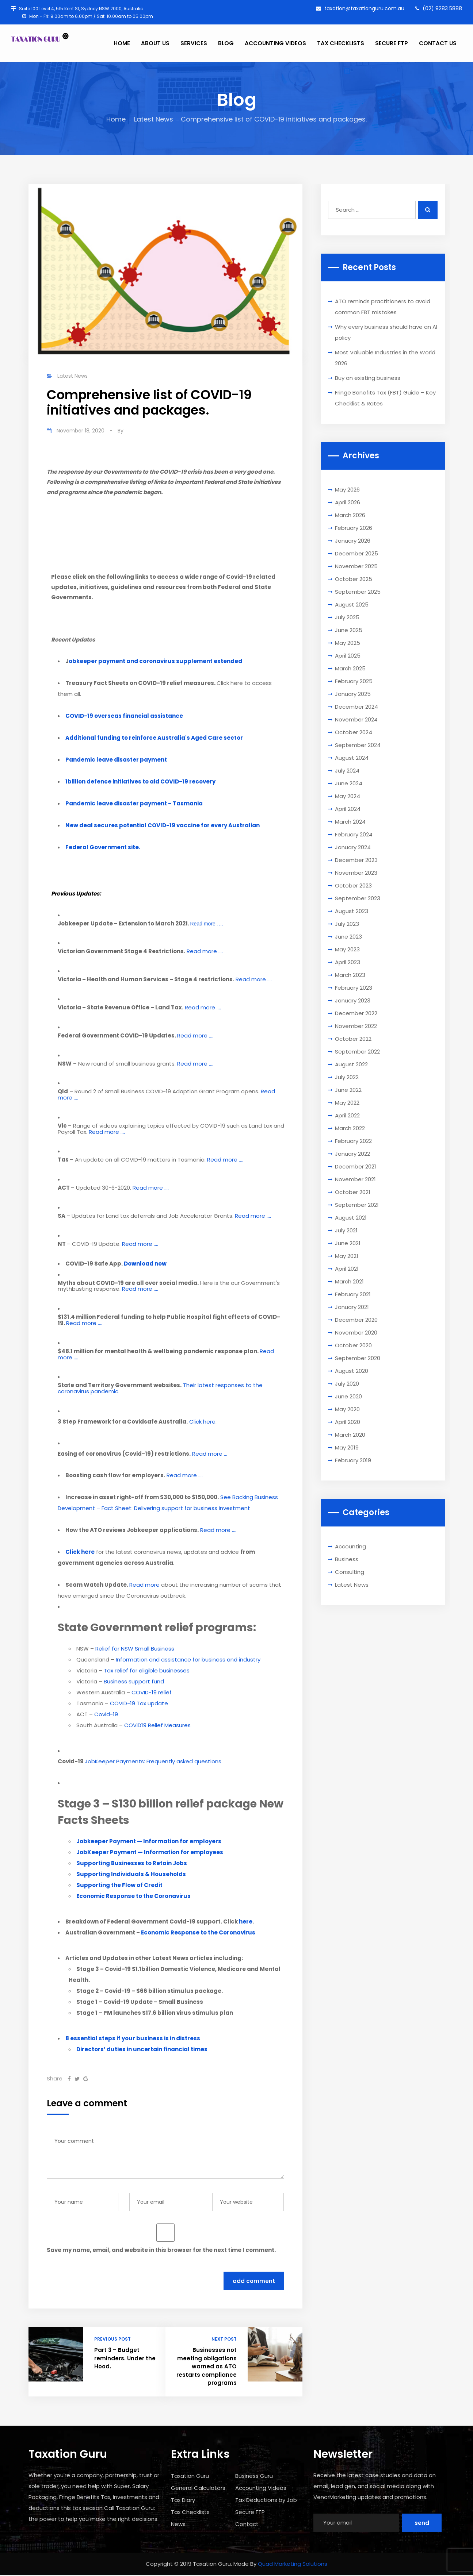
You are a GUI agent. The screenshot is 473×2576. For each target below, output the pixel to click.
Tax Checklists (190, 2512)
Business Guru (254, 2476)
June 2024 (348, 783)
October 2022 (353, 1039)
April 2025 (348, 655)
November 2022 (356, 1026)
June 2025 (348, 630)
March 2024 (350, 821)
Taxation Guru (190, 2476)
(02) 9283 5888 (438, 8)
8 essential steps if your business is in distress (132, 2038)
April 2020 (347, 1422)
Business (346, 1559)
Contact (247, 2524)
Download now (145, 1263)
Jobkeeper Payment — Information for (148, 1841)
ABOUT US (155, 43)
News (178, 2524)
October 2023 (353, 885)
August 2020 (351, 1371)
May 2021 (346, 1256)
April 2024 (348, 809)
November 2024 (356, 719)
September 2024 (358, 745)
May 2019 (347, 1447)
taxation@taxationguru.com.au (360, 8)
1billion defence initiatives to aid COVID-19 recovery (140, 781)
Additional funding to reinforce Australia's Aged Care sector (154, 738)
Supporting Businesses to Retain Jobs (131, 1863)
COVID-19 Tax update (139, 1703)
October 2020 (353, 1345)
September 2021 (357, 1205)
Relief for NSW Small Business (134, 1648)
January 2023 (352, 1000)
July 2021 (346, 1230)
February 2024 (354, 834)
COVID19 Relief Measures (157, 1725)
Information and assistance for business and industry (188, 1659)
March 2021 (349, 1281)
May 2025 (347, 643)
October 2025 (353, 579)
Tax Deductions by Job (266, 2500)
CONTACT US (438, 43)
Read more (144, 1585)
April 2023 (347, 962)
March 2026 (350, 515)
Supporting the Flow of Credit (119, 1885)
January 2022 (352, 1154)
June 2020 (348, 1396)
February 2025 (354, 681)
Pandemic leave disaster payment (116, 759)
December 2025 (356, 553)
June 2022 (348, 1090)
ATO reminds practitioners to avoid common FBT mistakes (382, 306)
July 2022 (347, 1077)
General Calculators (198, 2488)
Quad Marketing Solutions (292, 2564)
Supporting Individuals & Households (131, 1874)
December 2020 (356, 1320)
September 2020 (357, 1358)
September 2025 (358, 592)
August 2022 (351, 1064)
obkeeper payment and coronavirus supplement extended (155, 661)
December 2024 (356, 707)
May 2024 (347, 796)
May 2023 (347, 949)
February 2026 (353, 528)
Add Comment (254, 2281)
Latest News (153, 119)
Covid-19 (106, 1714)
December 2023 (356, 860)
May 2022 (347, 1102)
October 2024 (353, 732)
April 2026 (347, 502)
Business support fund (134, 1681)
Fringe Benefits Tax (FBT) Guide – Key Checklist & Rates (385, 398)
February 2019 (353, 1460)
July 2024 (347, 770)
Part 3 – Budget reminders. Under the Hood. (125, 2358)
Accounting (350, 1546)
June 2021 (348, 1243)
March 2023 (350, 975)
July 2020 (347, 1383)
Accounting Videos (260, 2488)
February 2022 (353, 1141)
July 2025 (347, 617)
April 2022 (347, 1115)
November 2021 (355, 1179)
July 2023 (347, 924)
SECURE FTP (391, 43)
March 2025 (350, 668)
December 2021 (355, 1166)
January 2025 (353, 694)
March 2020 (350, 1435)
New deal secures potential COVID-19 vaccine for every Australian (162, 825)
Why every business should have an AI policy (386, 332)
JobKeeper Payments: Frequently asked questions (153, 1761)
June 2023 (348, 936)
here (245, 1921)
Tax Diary (183, 2500)
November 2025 (356, 566)
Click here (202, 1421)
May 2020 (347, 1409)
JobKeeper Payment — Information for (149, 1852)
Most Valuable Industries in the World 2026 (385, 358)
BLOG (226, 43)
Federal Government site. (102, 847)
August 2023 (351, 911)
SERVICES (193, 43)
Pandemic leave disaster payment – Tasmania (134, 803)
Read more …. (207, 924)
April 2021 (347, 1268)
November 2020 (356, 1332)
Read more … (209, 1454)
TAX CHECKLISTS (340, 43)
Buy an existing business (367, 378)
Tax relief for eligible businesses (147, 1670)
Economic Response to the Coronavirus (133, 1896)
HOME (122, 43)
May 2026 (347, 489)
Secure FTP (250, 2512)
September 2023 (357, 898)
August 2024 (352, 758)
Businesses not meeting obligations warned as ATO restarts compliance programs (206, 2366)
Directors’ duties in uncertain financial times (141, 2049)
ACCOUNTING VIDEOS (275, 43)
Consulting (349, 1572)
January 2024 (353, 847)
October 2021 (352, 1192)
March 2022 (350, 1128)
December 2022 (356, 1013)
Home (116, 119)
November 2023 (356, 873)
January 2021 (352, 1307)
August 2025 (352, 604)
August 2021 (351, 1217)
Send (422, 2523)
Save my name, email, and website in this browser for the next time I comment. (161, 2250)
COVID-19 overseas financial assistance (124, 716)
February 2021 (353, 1294)
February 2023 (353, 987)
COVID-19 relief (151, 1692)
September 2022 (357, 1051)
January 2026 (352, 540)
